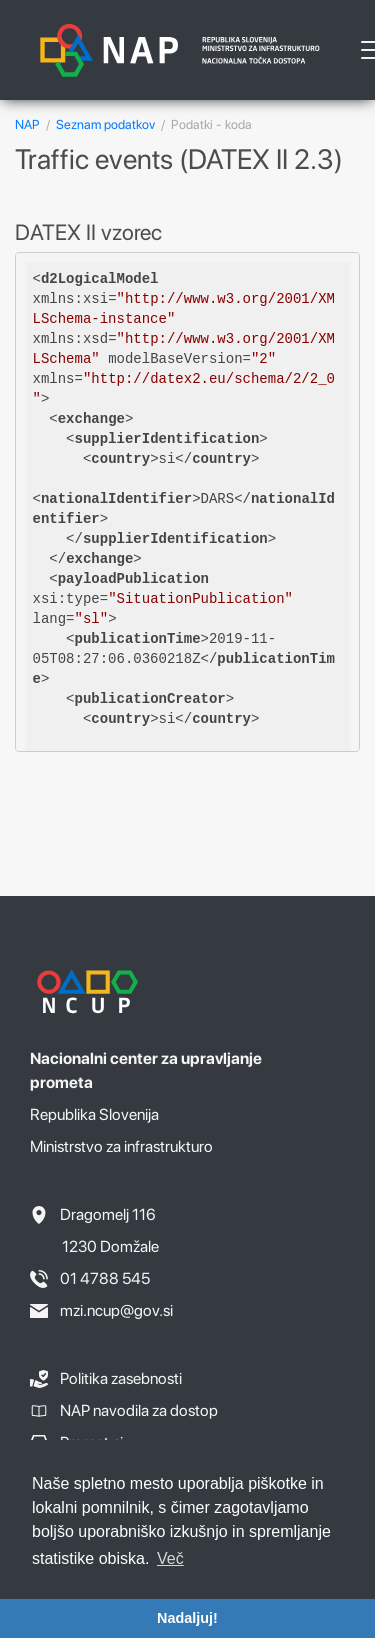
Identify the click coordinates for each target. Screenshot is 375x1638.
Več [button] (170, 1558)
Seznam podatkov (105, 124)
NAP (27, 124)
